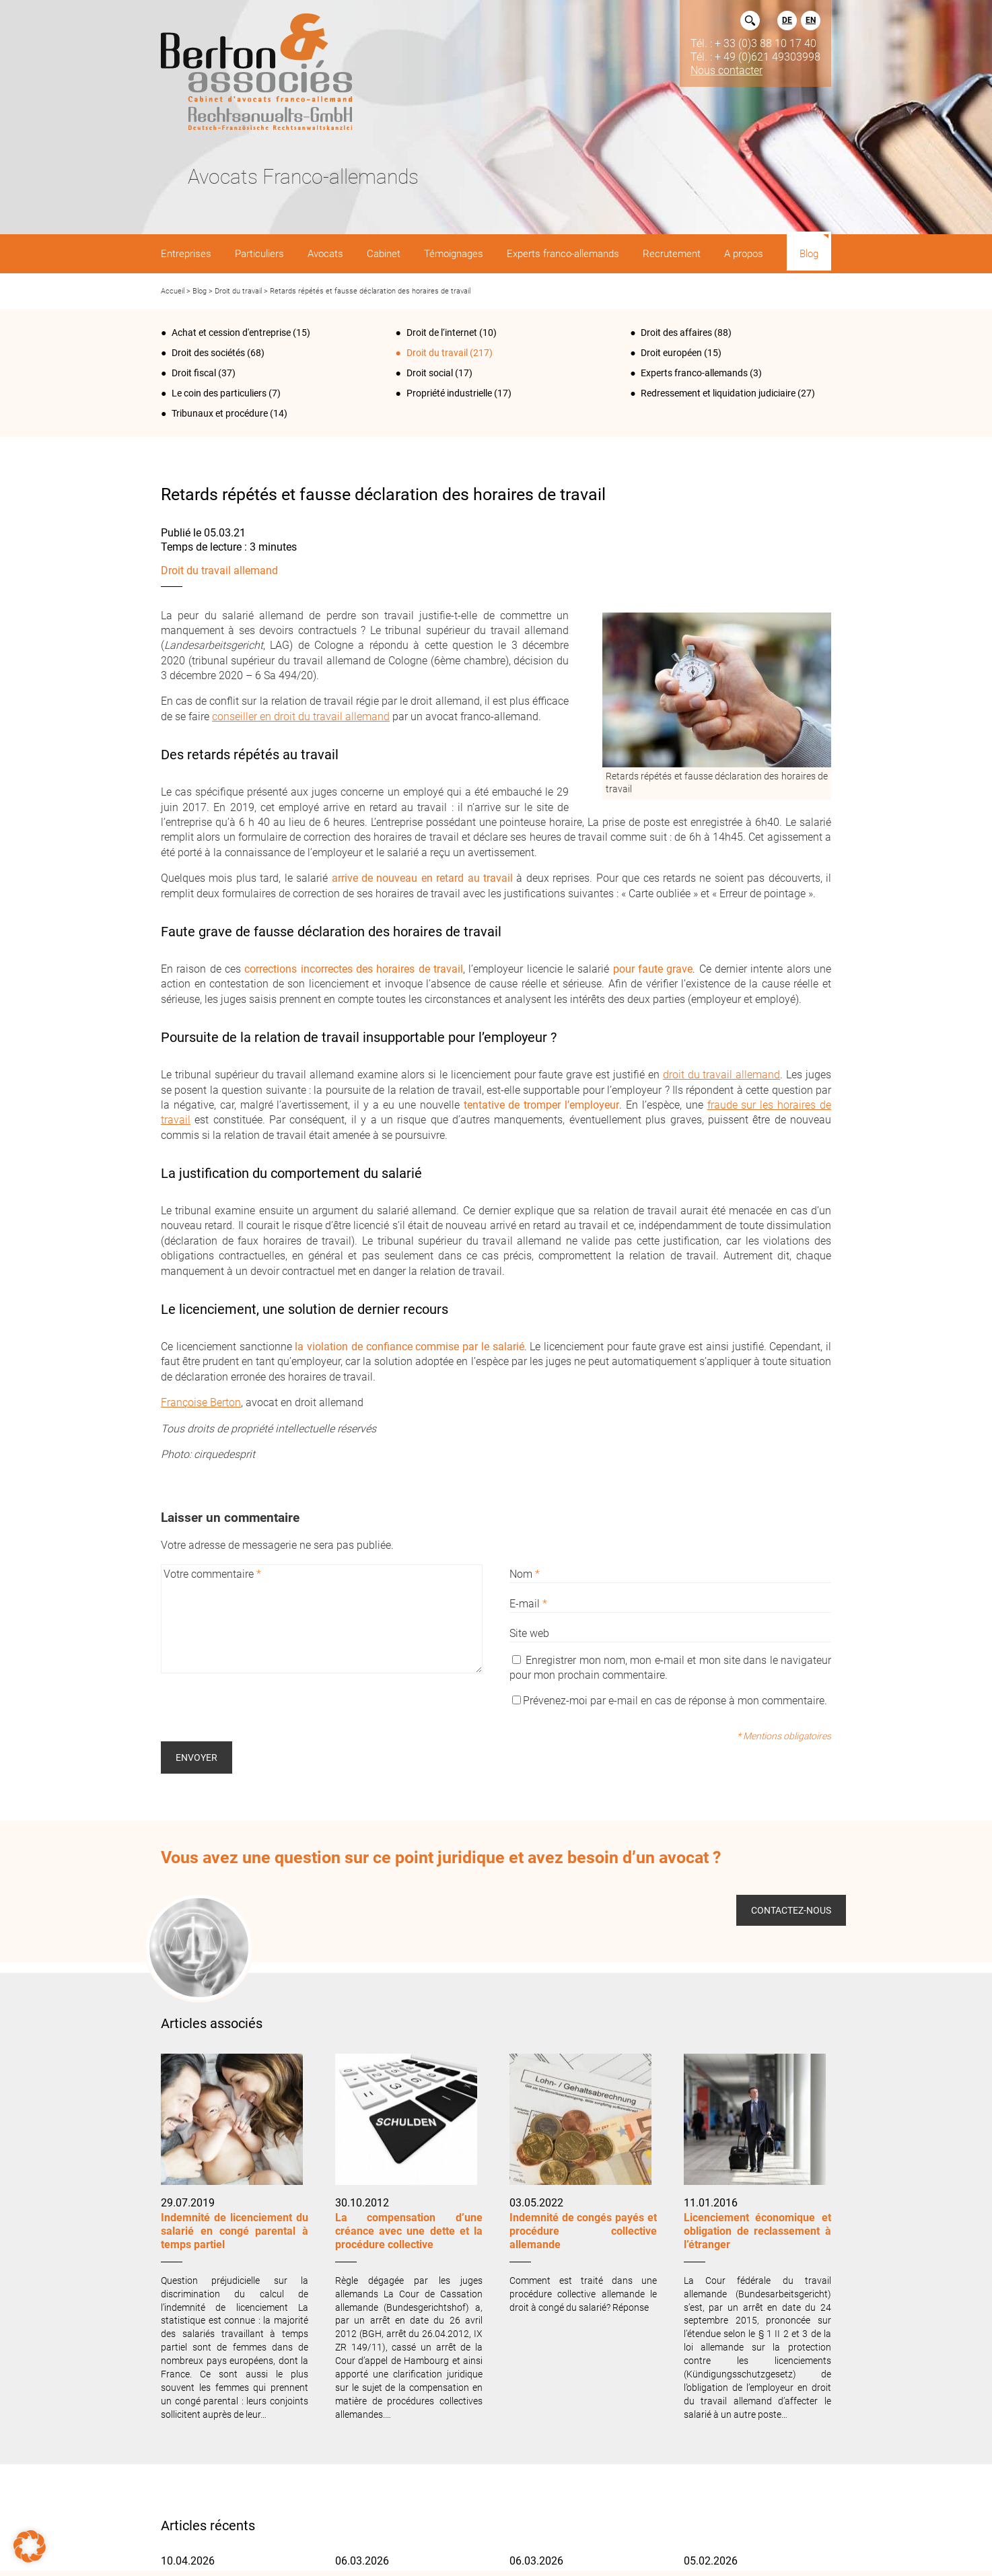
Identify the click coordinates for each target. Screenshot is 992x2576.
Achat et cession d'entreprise (231, 332)
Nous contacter (726, 70)
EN (811, 20)
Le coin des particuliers (219, 393)
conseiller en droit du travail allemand (301, 716)
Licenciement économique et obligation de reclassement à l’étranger (757, 2231)
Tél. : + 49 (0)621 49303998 (755, 56)
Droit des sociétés (208, 352)
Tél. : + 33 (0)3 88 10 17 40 (753, 43)
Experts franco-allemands (694, 373)
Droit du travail (238, 291)
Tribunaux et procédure (220, 413)
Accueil (172, 291)
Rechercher (750, 20)
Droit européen (671, 352)
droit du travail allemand (722, 1074)
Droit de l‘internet (441, 332)
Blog (199, 291)
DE (787, 20)
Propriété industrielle (449, 393)
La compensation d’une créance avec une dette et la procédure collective (409, 2231)
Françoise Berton (201, 1402)
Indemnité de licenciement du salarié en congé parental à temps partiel (234, 2231)
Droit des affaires (676, 332)
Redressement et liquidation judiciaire (718, 393)
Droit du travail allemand (219, 570)
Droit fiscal (194, 373)
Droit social (429, 373)
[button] (29, 2546)
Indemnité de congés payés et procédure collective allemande (583, 2231)
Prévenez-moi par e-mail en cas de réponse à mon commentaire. (669, 1700)
